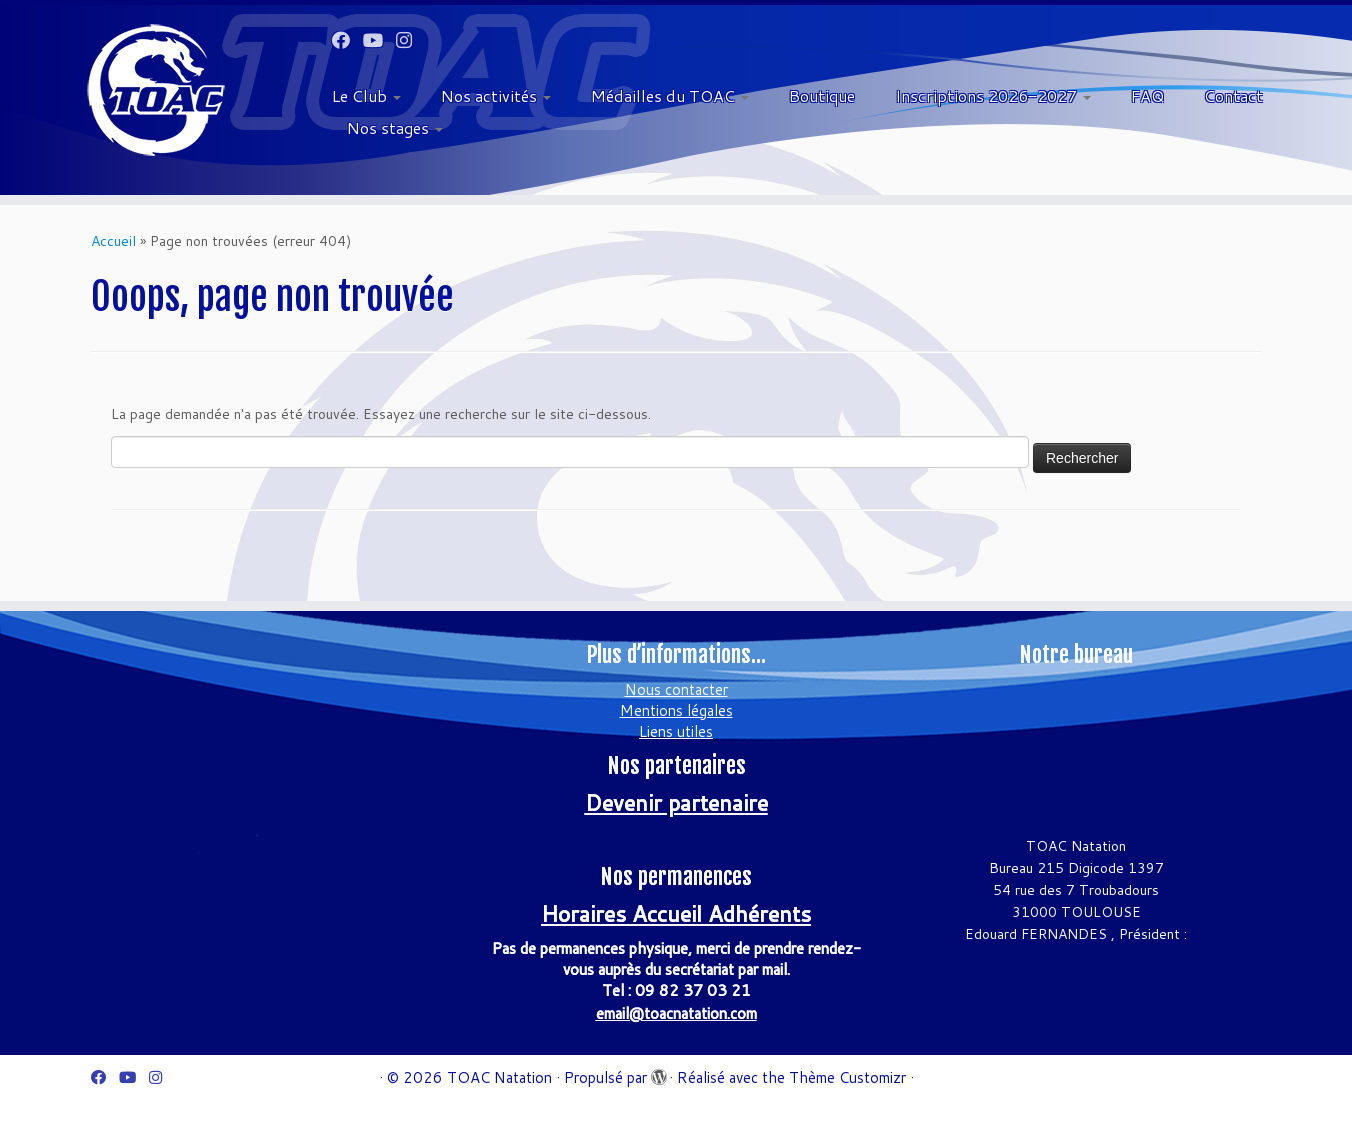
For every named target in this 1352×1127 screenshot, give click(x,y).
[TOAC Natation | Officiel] (156, 90)
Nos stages (395, 127)
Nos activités (496, 95)
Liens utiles (676, 731)
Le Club (366, 95)
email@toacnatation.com (676, 1013)
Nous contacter (676, 689)
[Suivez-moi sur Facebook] (347, 40)
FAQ (1147, 95)
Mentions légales (676, 710)
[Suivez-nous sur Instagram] (410, 40)
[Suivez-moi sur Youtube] (379, 40)
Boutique (822, 95)
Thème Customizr (847, 1077)
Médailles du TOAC (670, 95)
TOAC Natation (499, 1077)
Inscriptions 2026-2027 (993, 95)
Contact (1233, 95)
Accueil (113, 241)
